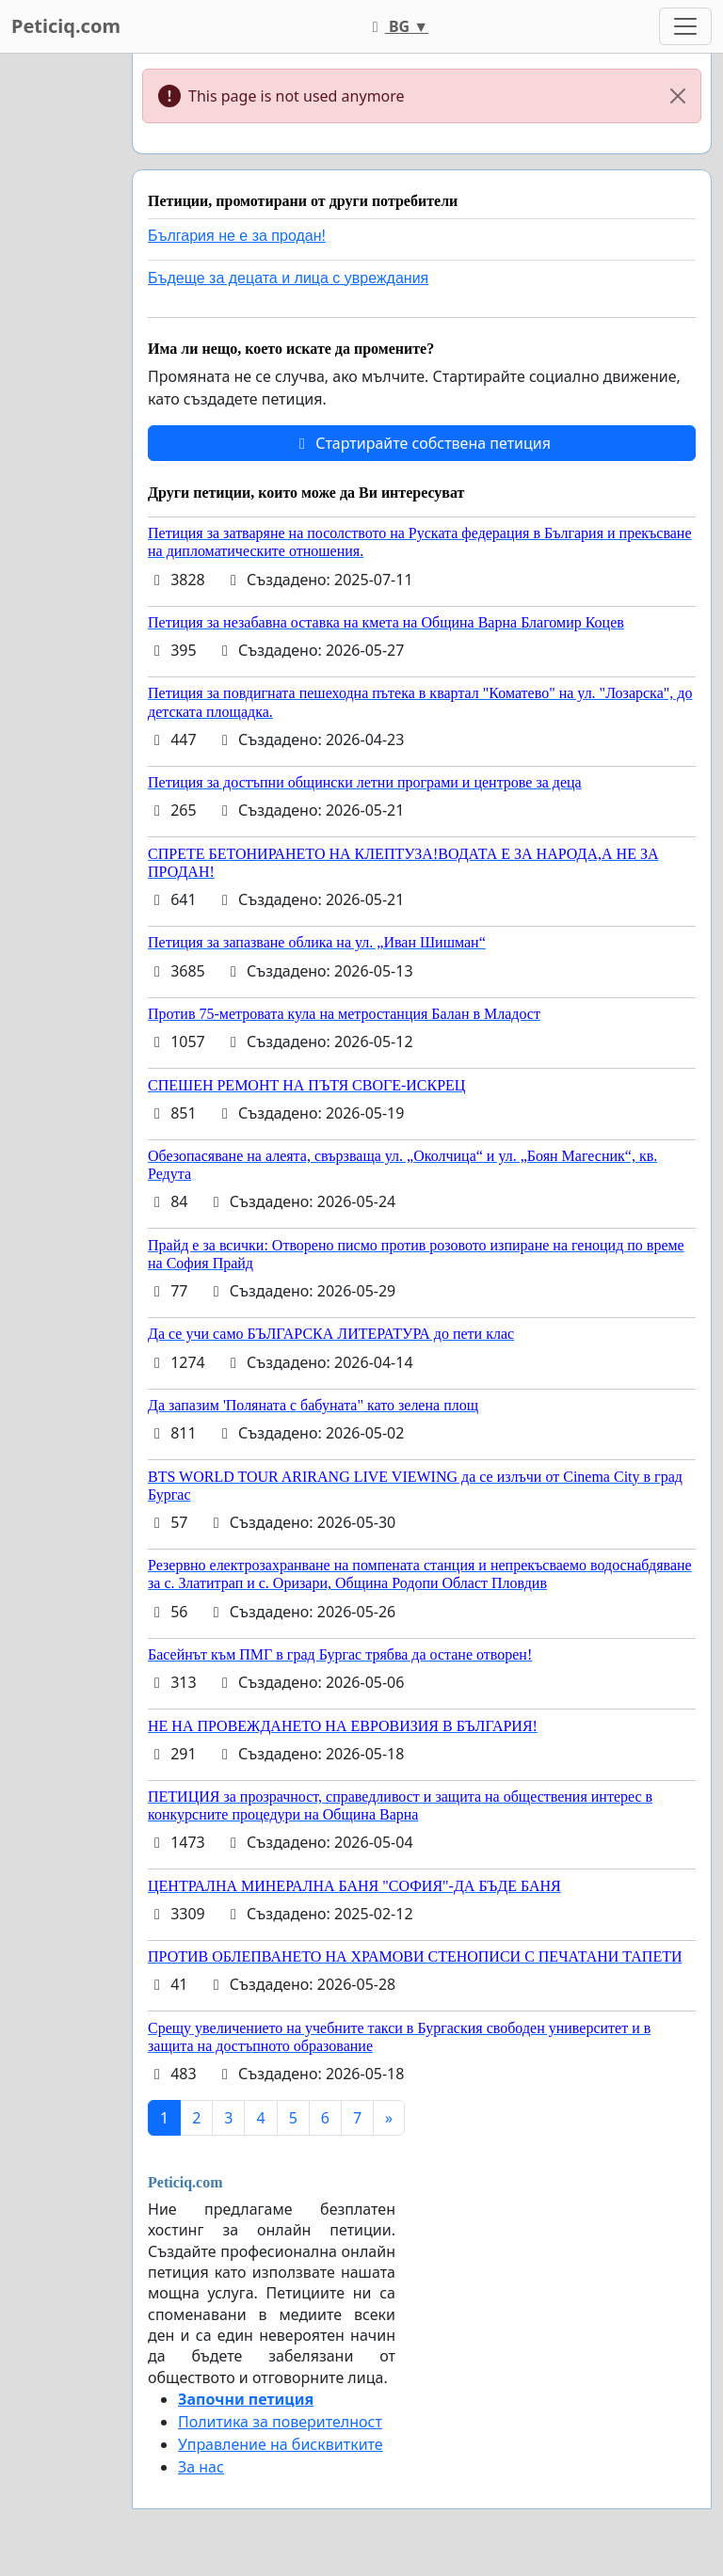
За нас (201, 2467)
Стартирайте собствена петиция (422, 443)
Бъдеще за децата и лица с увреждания (288, 278)
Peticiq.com (65, 26)
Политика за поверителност (280, 2421)
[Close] (677, 96)
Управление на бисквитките (280, 2444)
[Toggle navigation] (685, 26)
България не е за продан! (237, 236)
